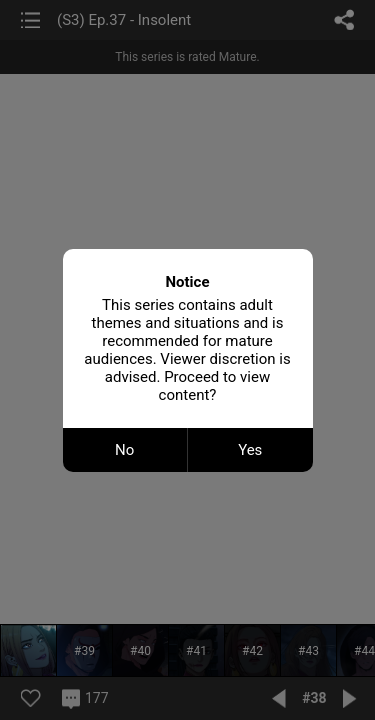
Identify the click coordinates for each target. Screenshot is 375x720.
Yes (250, 450)
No (124, 450)
